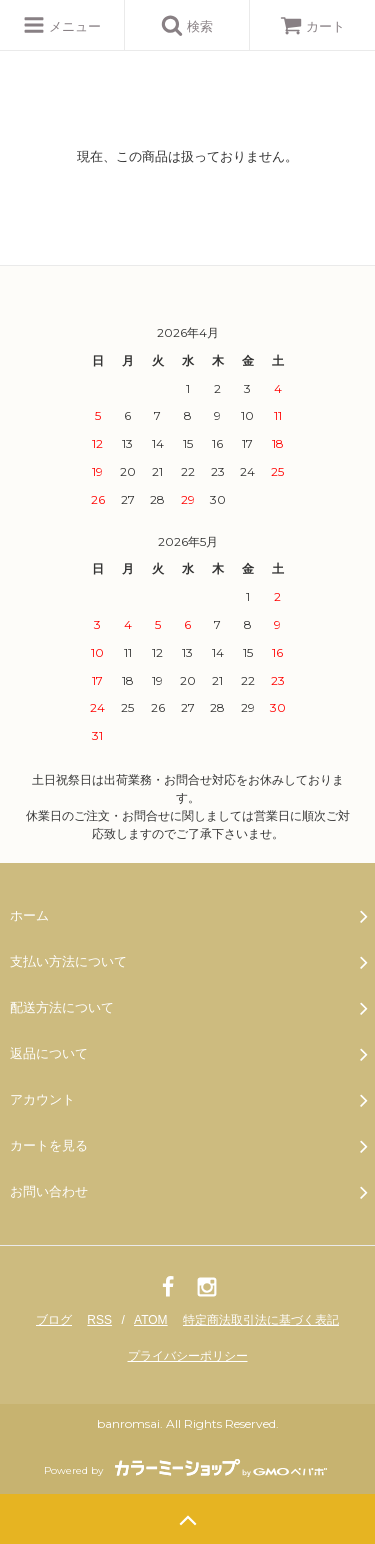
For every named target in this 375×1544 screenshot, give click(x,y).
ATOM (151, 1320)
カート (312, 26)
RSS (99, 1320)
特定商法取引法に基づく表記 (261, 1320)
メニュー (62, 25)
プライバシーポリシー (188, 1356)
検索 (187, 25)
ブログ (54, 1320)
